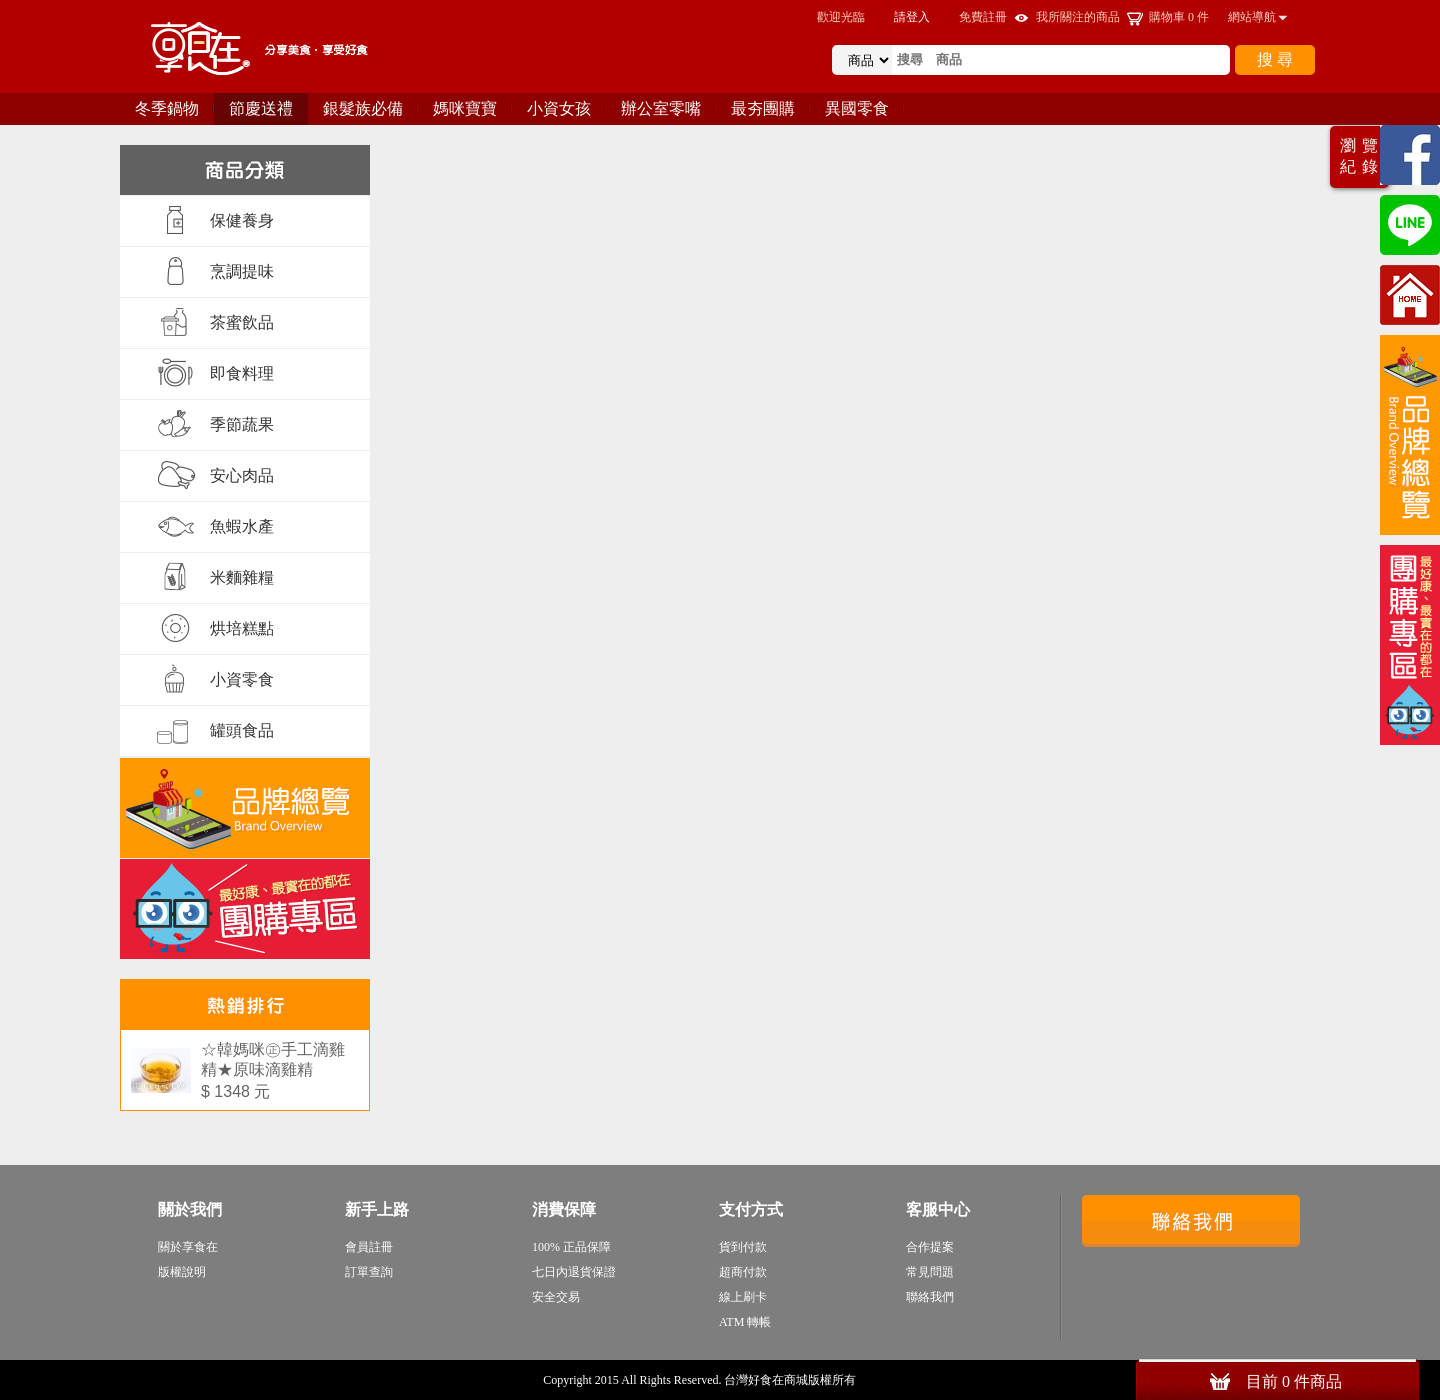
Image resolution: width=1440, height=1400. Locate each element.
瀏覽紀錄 (1362, 156)
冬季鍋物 (167, 108)
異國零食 (857, 108)
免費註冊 (983, 17)
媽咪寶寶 (465, 108)
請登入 (912, 17)
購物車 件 (1179, 17)
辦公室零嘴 (661, 108)
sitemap (878, 1380)
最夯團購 (763, 108)
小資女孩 (559, 108)
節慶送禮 (261, 108)
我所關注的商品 (1078, 17)
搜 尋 (1275, 59)
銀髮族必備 (363, 108)
